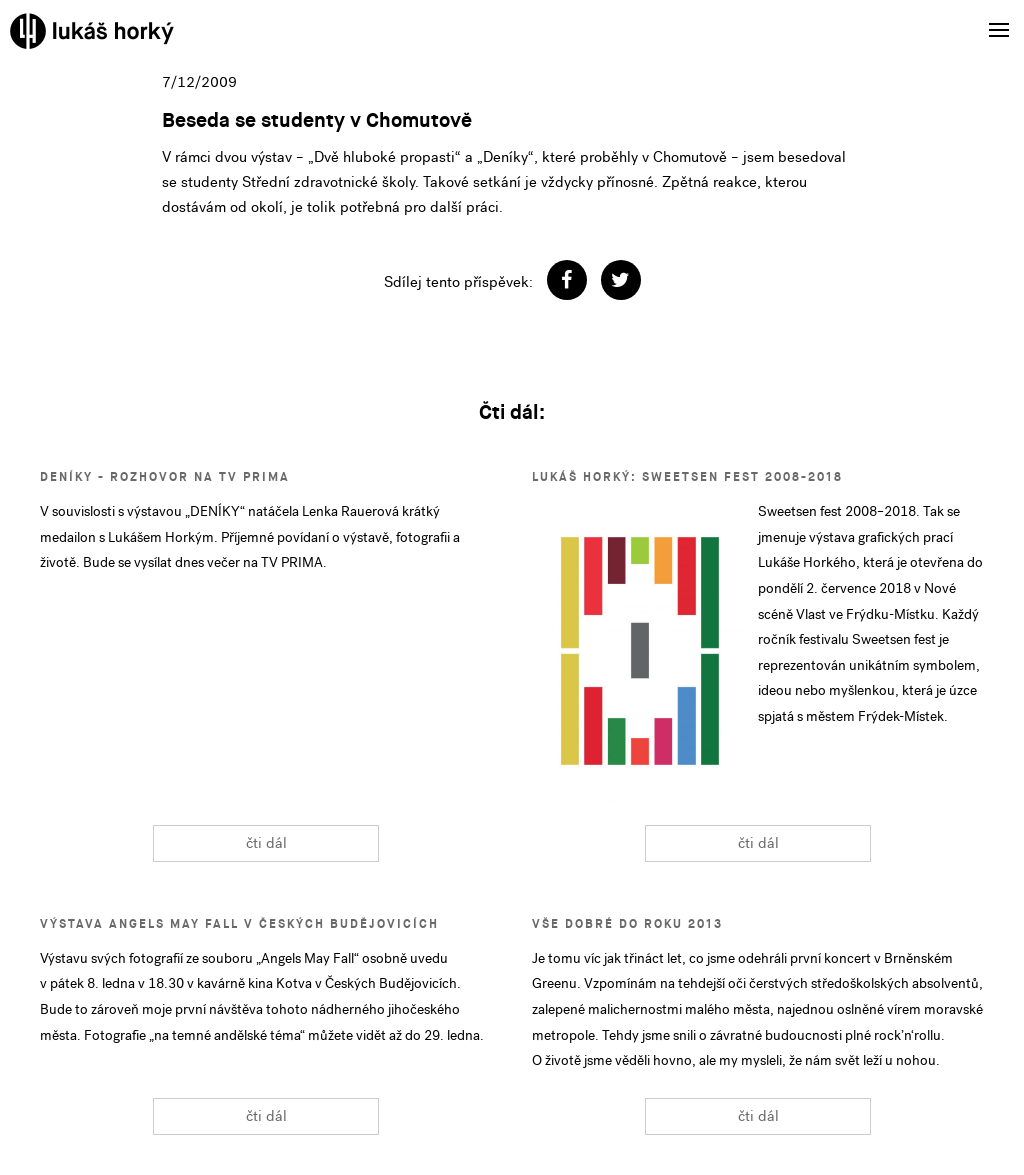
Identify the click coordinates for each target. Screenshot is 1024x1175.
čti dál (266, 843)
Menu (992, 17)
